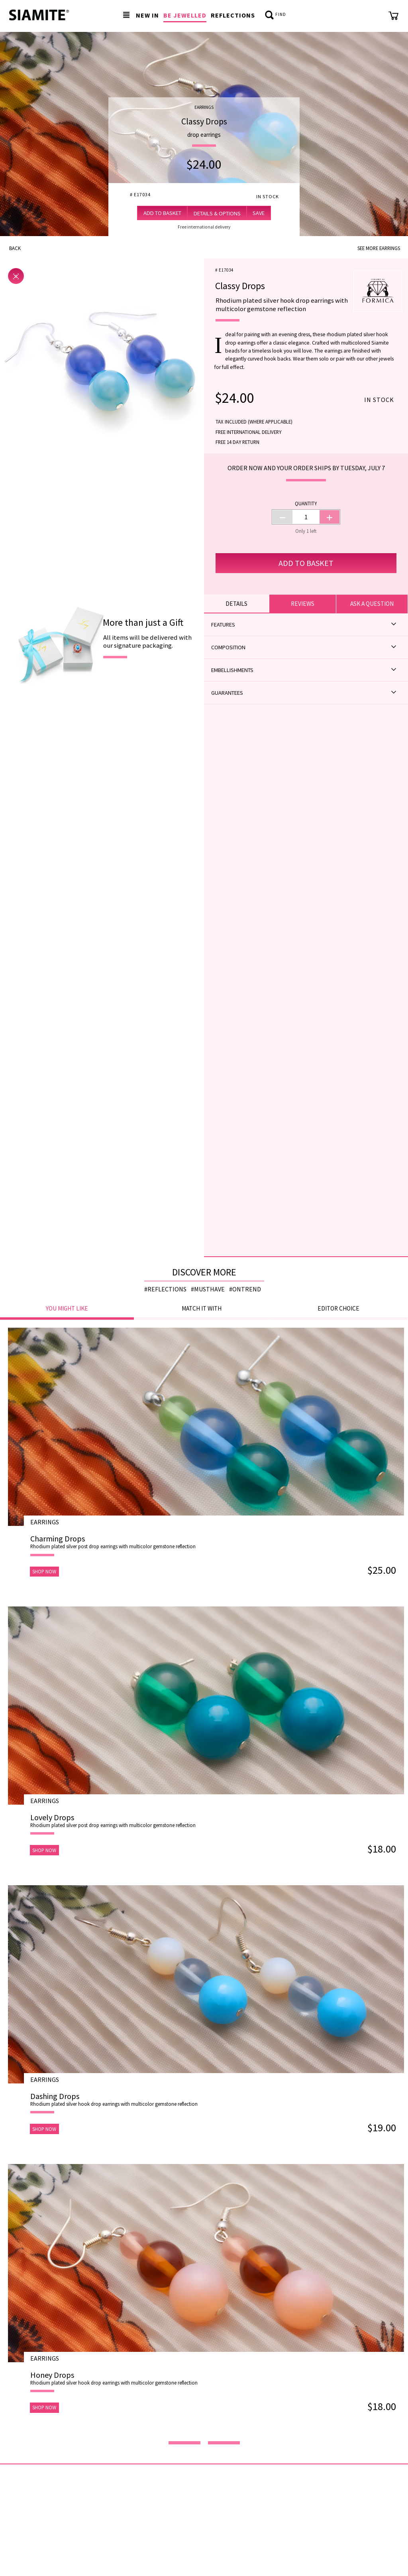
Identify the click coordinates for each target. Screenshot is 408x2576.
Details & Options (217, 213)
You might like (67, 1308)
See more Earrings (378, 248)
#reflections (165, 1289)
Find (275, 15)
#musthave (208, 1289)
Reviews (302, 603)
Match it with (202, 1308)
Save (259, 213)
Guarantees (304, 692)
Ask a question (372, 603)
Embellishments (304, 670)
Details (236, 603)
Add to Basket (162, 213)
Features (304, 624)
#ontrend (245, 1289)
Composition (304, 647)
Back (15, 248)
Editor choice (338, 1308)
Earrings (204, 107)
